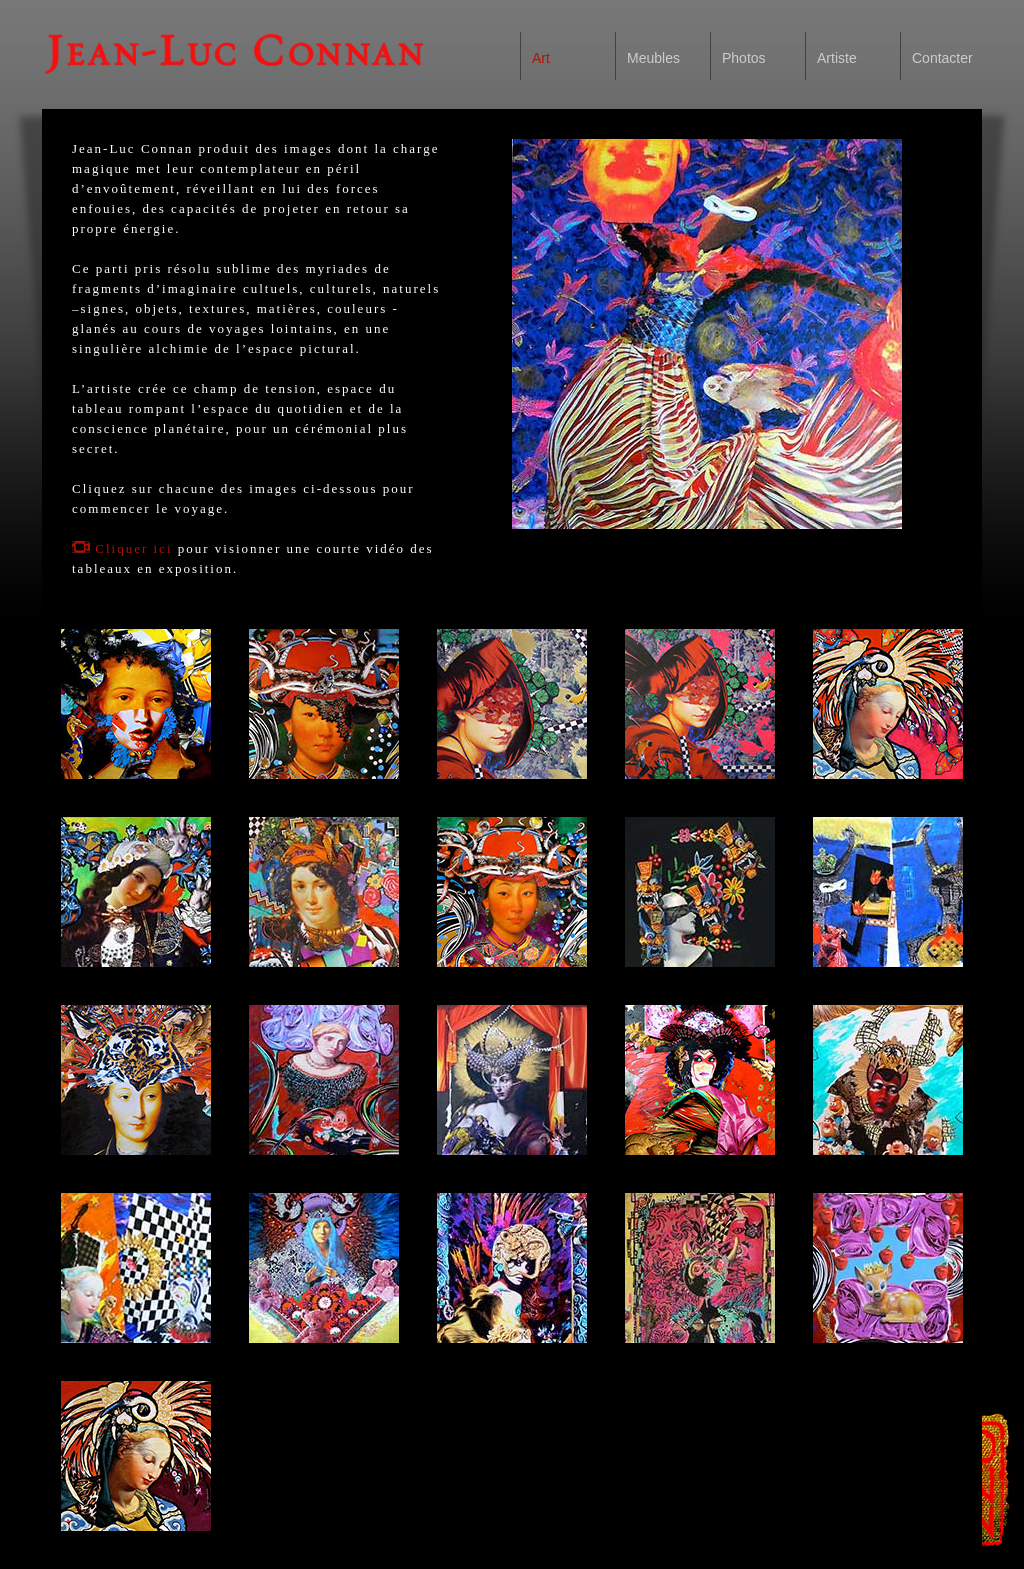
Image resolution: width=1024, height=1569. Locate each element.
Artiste (837, 58)
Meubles (653, 58)
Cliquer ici (122, 548)
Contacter (942, 58)
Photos (744, 58)
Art (541, 58)
